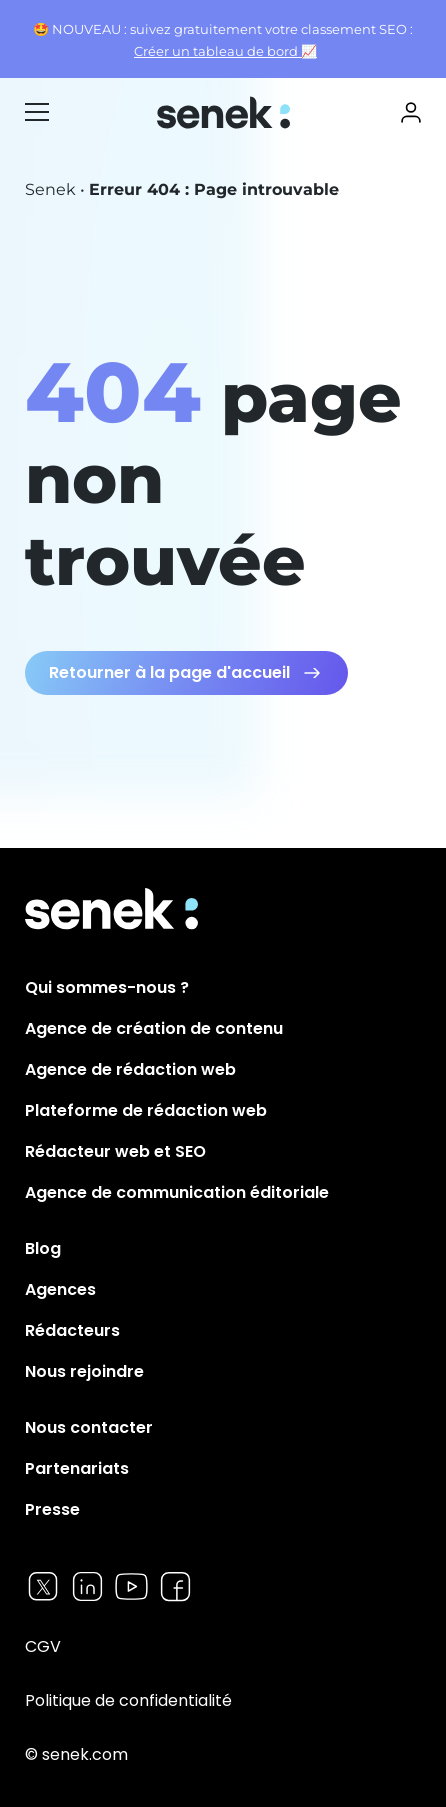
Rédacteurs (72, 1330)
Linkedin (87, 1586)
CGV (43, 1646)
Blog (43, 1248)
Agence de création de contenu (154, 1028)
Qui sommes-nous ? (107, 987)
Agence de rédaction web (130, 1069)
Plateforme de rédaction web (146, 1110)
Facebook (175, 1586)
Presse (52, 1509)
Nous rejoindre (84, 1371)
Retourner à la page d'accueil (169, 672)
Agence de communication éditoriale (177, 1192)
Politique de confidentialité (128, 1700)
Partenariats (77, 1468)
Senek (225, 112)
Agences (60, 1289)
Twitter (43, 1586)
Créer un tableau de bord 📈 (225, 51)
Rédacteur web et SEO (115, 1151)
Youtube (131, 1586)
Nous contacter (89, 1427)
